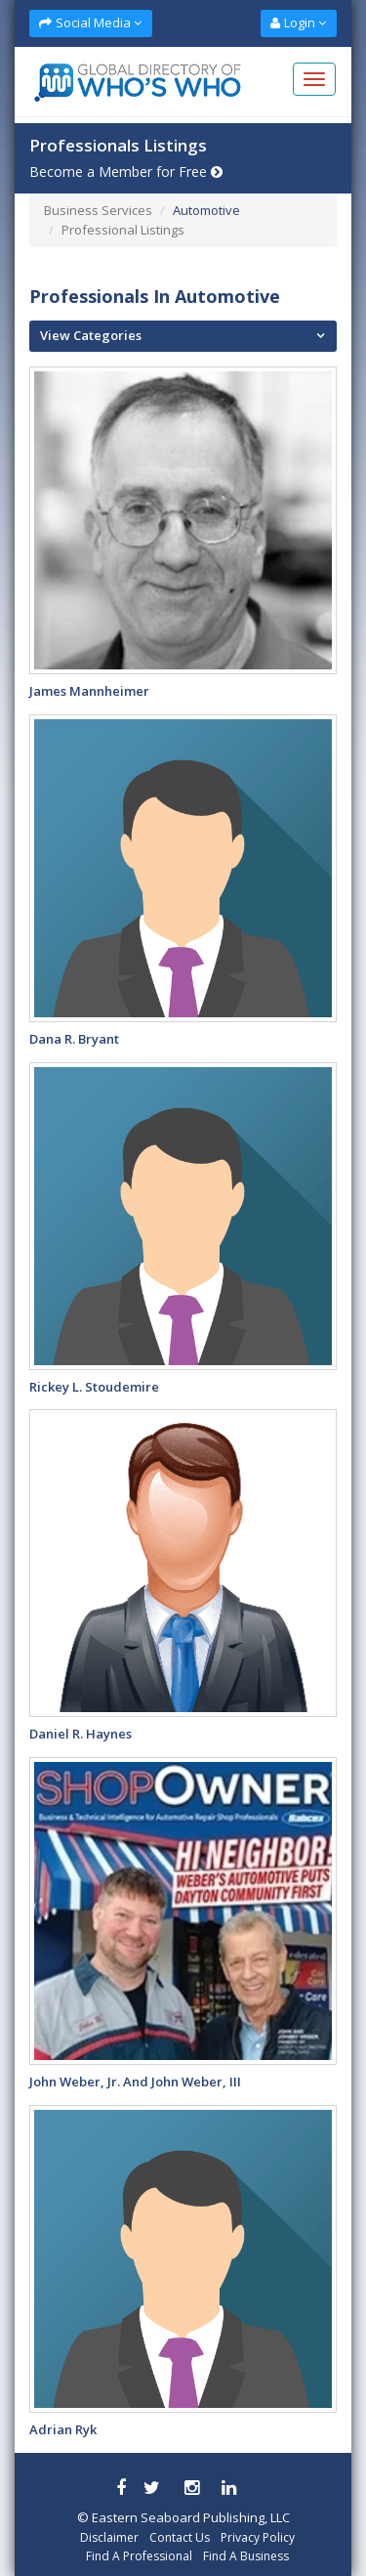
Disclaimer (109, 2537)
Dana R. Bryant (74, 1039)
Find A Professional (139, 2556)
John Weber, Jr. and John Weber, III (135, 2081)
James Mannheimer (89, 691)
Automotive (206, 210)
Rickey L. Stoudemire (94, 1386)
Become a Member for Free (126, 171)
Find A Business (246, 2556)
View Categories (91, 335)
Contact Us (179, 2537)
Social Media (90, 22)
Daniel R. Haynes (80, 1733)
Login (298, 22)
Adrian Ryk (63, 2429)
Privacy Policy (258, 2537)
